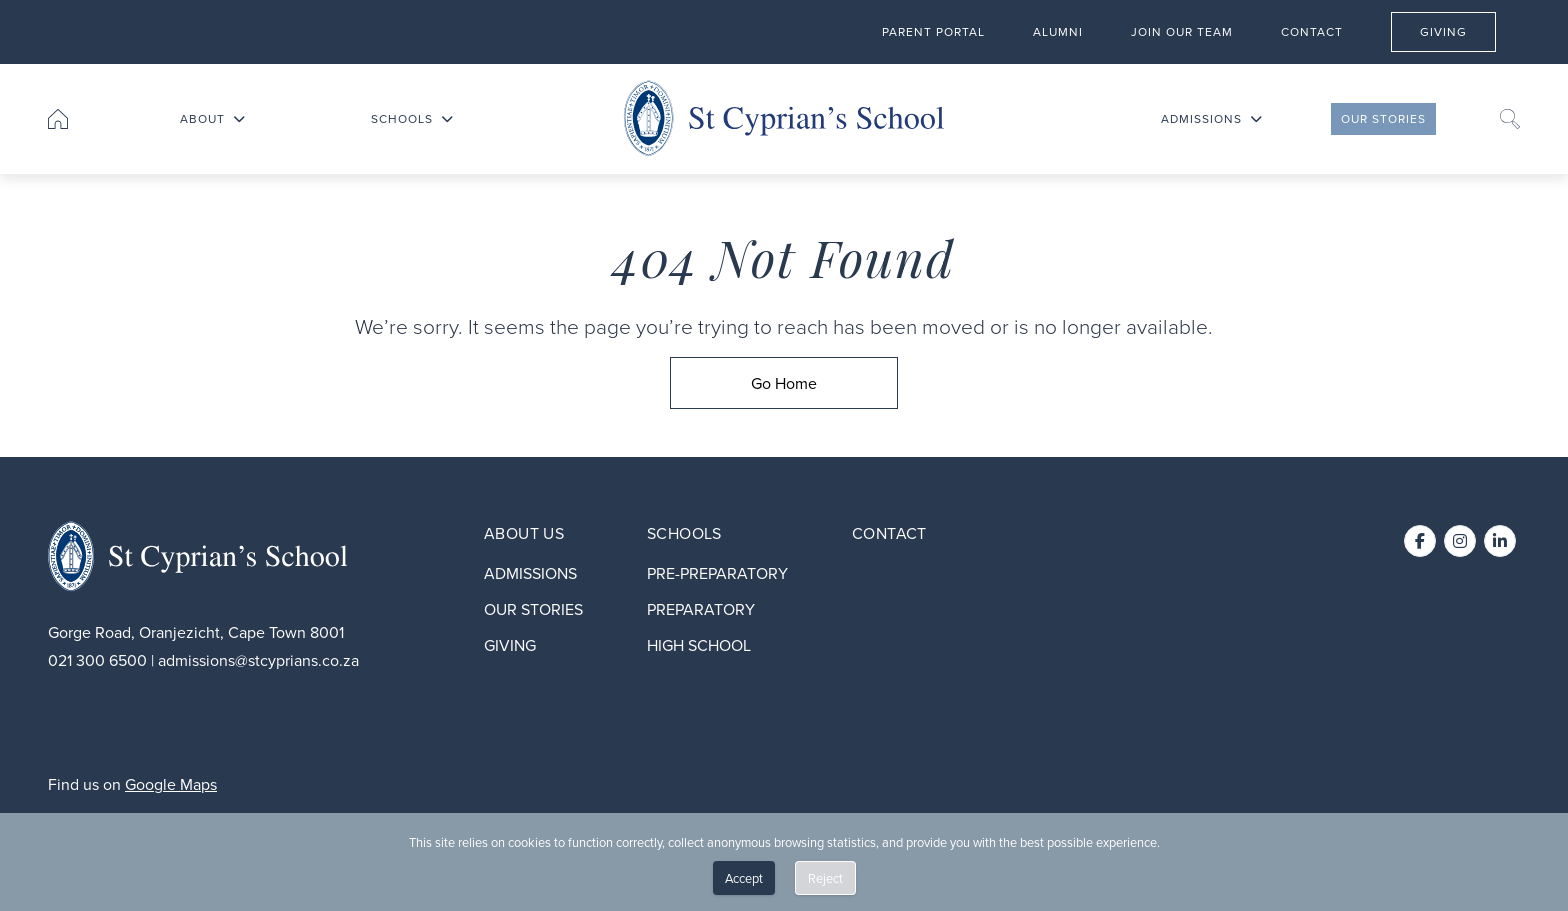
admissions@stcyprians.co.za (258, 660)
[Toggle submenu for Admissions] (1256, 119)
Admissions (1201, 119)
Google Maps (171, 784)
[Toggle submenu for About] (239, 119)
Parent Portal (933, 30)
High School (699, 645)
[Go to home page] (58, 119)
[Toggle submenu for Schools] (447, 119)
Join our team (1182, 30)
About (202, 119)
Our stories (1383, 119)
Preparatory (701, 609)
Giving (1457, 30)
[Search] (1510, 119)
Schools (402, 119)
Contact (1312, 30)
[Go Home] (784, 383)
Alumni (1058, 30)
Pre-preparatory (717, 573)
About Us (524, 533)
